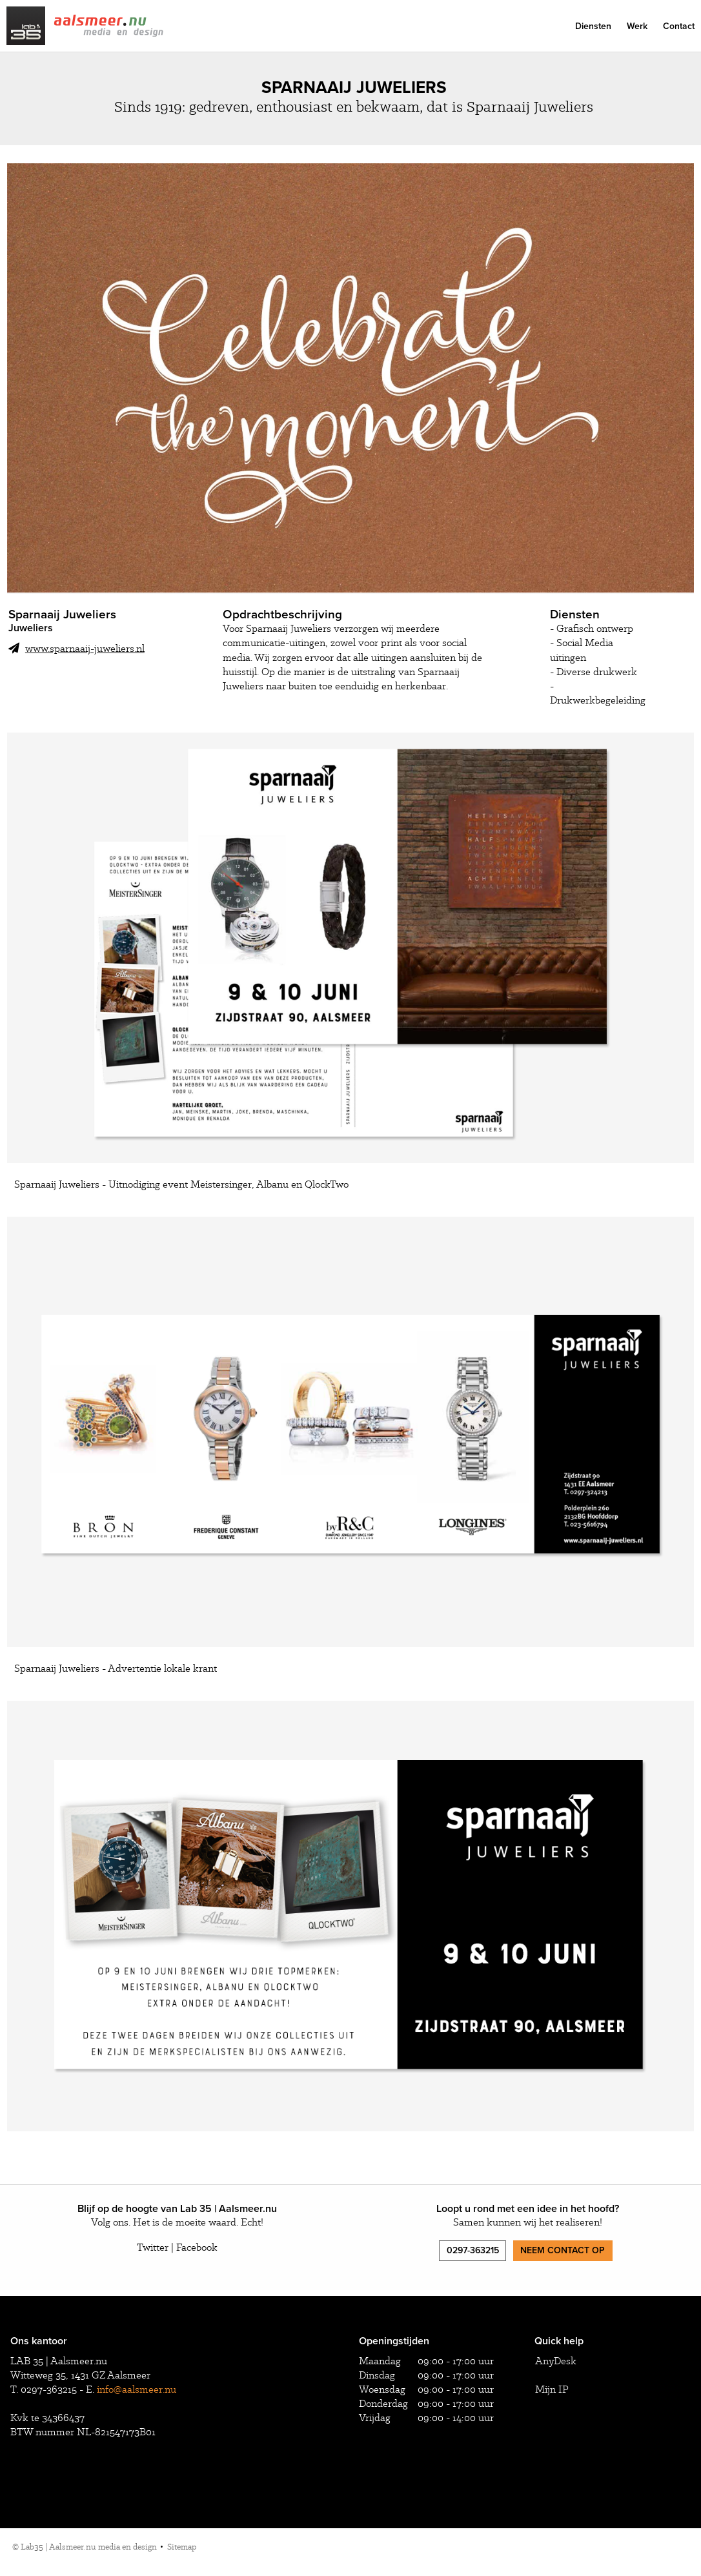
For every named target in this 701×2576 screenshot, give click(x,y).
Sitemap (181, 2546)
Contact (679, 26)
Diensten (593, 26)
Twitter (152, 2247)
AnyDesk (555, 2361)
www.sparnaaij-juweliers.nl (76, 648)
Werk (637, 26)
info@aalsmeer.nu (136, 2389)
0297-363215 (473, 2250)
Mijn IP (552, 2389)
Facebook (197, 2247)
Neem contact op (562, 2250)
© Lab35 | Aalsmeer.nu (84, 2546)
